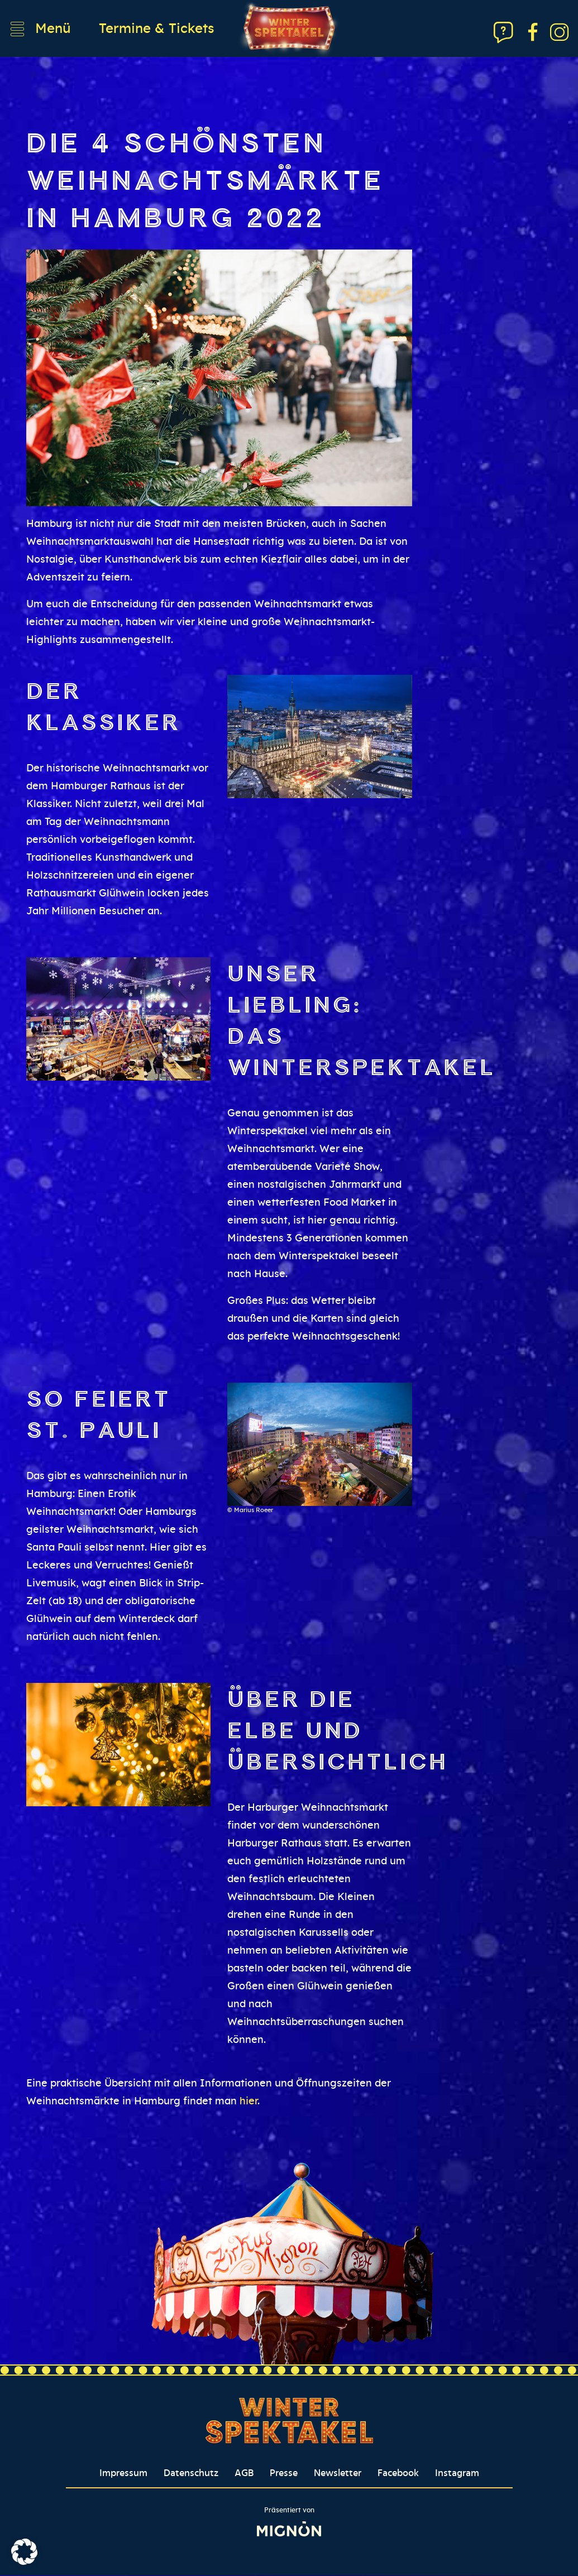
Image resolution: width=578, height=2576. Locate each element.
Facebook (398, 2474)
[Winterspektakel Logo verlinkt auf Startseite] (289, 29)
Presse (284, 2474)
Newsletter (337, 2474)
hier (248, 2102)
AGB (244, 2474)
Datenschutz (191, 2474)
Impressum (123, 2474)
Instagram (457, 2474)
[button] (24, 2551)
